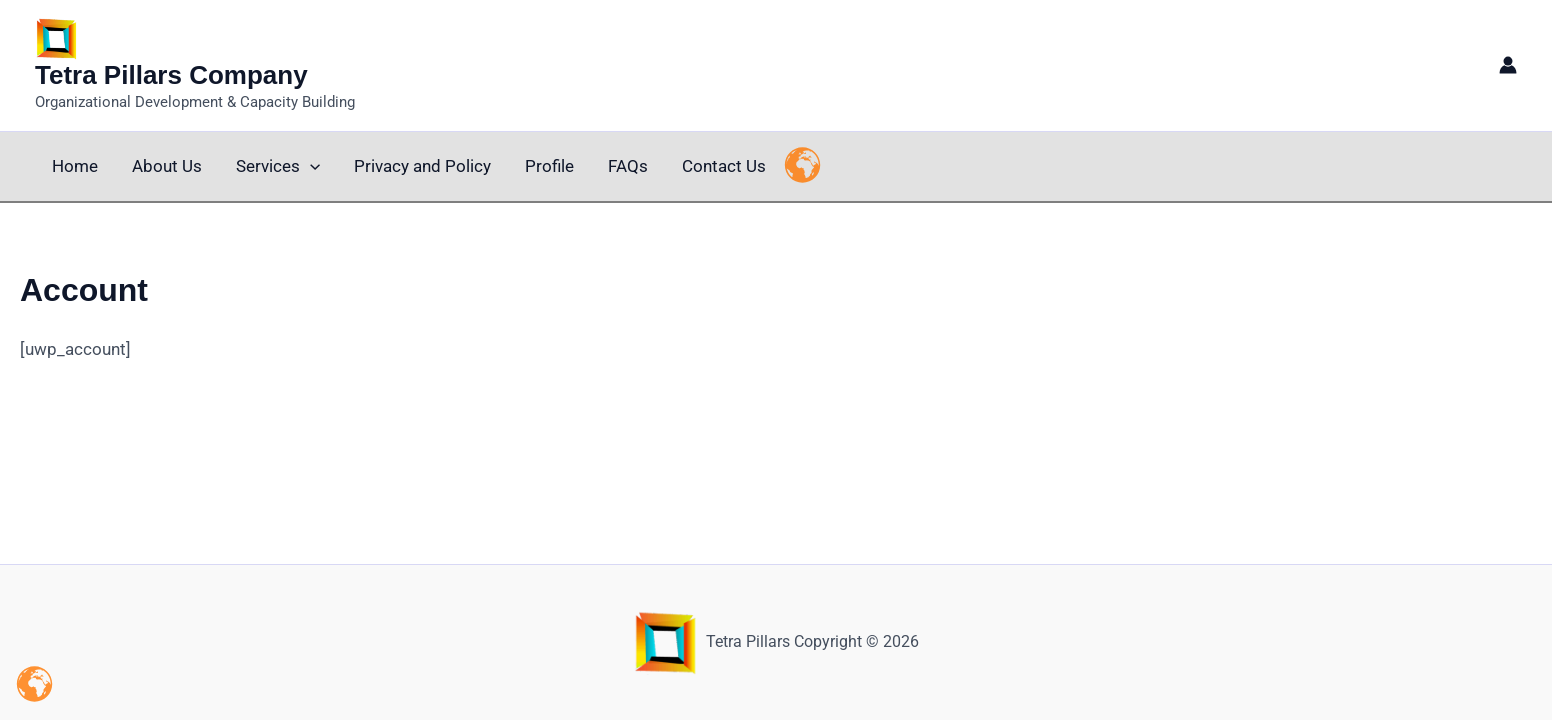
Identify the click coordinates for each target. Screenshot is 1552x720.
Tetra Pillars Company (171, 75)
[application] (310, 166)
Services (278, 166)
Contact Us (724, 166)
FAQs (628, 166)
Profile (549, 166)
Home (75, 166)
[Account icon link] (1508, 65)
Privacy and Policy (422, 166)
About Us (167, 166)
